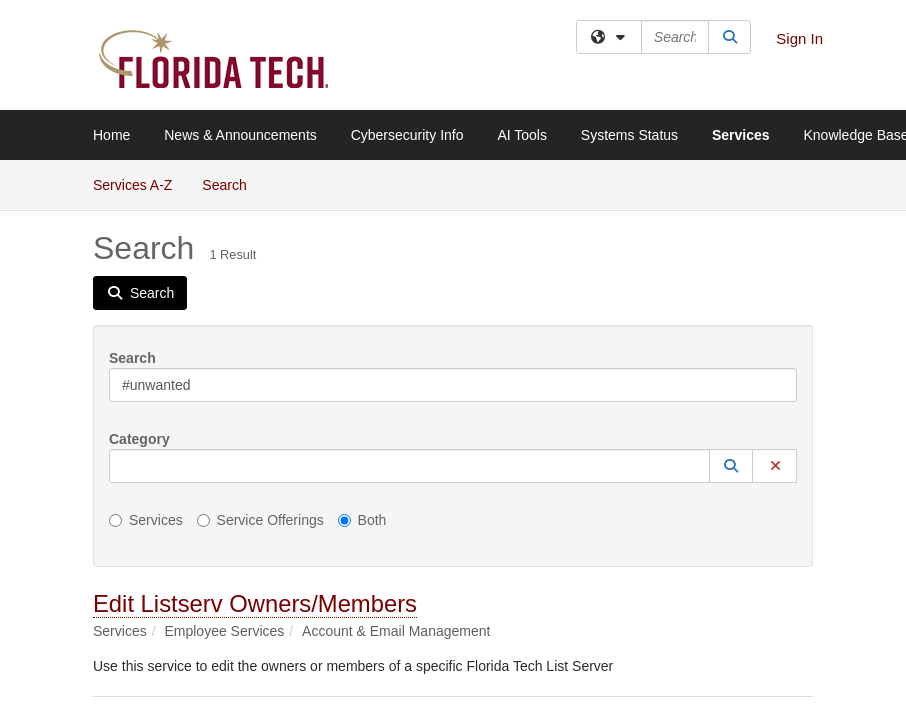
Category (139, 439)
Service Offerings (260, 520)
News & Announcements (240, 135)
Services (741, 135)
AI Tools (522, 135)
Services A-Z (132, 185)
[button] (731, 466)
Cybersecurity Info (407, 135)
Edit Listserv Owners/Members (255, 603)
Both (362, 520)
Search (231, 183)
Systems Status (629, 135)
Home (111, 135)
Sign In (799, 38)
